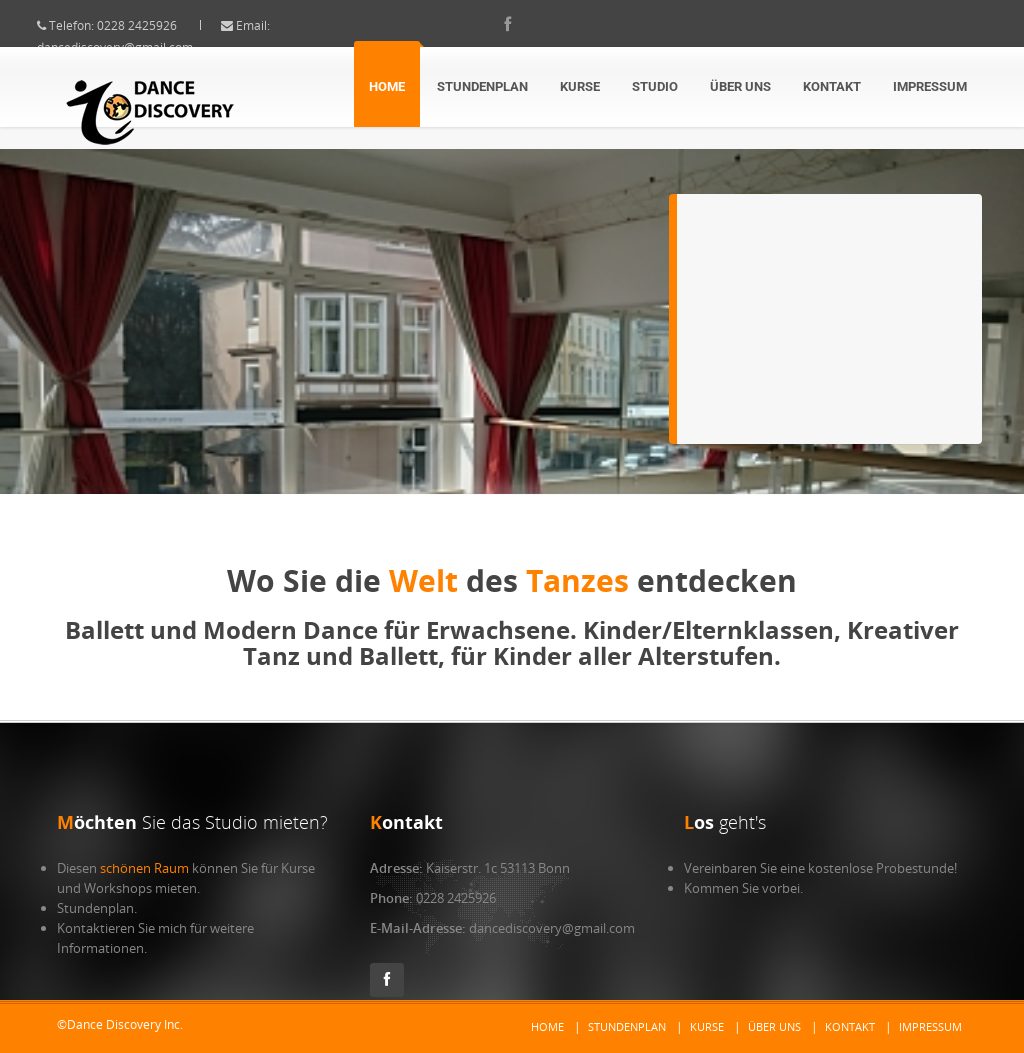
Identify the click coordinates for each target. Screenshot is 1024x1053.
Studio (655, 86)
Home (387, 86)
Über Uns (740, 86)
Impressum (930, 86)
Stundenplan (482, 86)
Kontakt (832, 86)
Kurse (580, 86)
